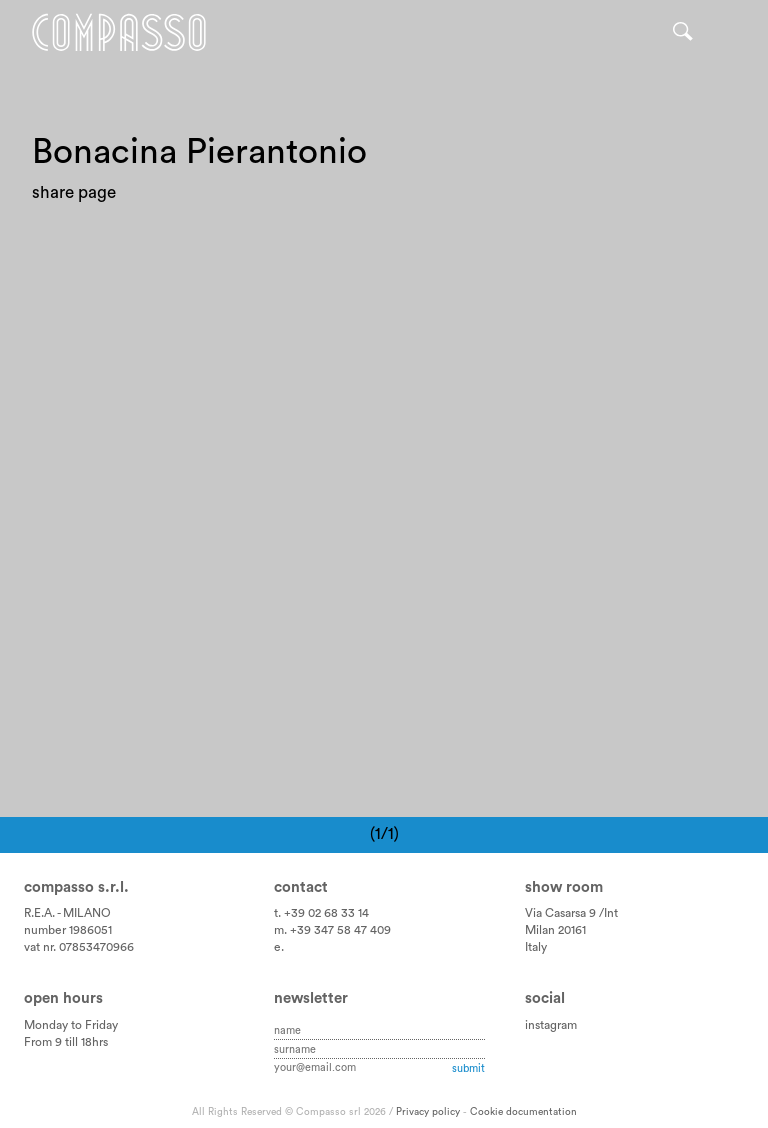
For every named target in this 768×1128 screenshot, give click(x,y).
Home (119, 32)
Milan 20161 (555, 930)
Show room (564, 887)
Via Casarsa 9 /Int (571, 913)
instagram (551, 1025)
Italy (536, 947)
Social (545, 998)
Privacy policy (428, 1112)
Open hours (63, 998)
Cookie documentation (523, 1112)
